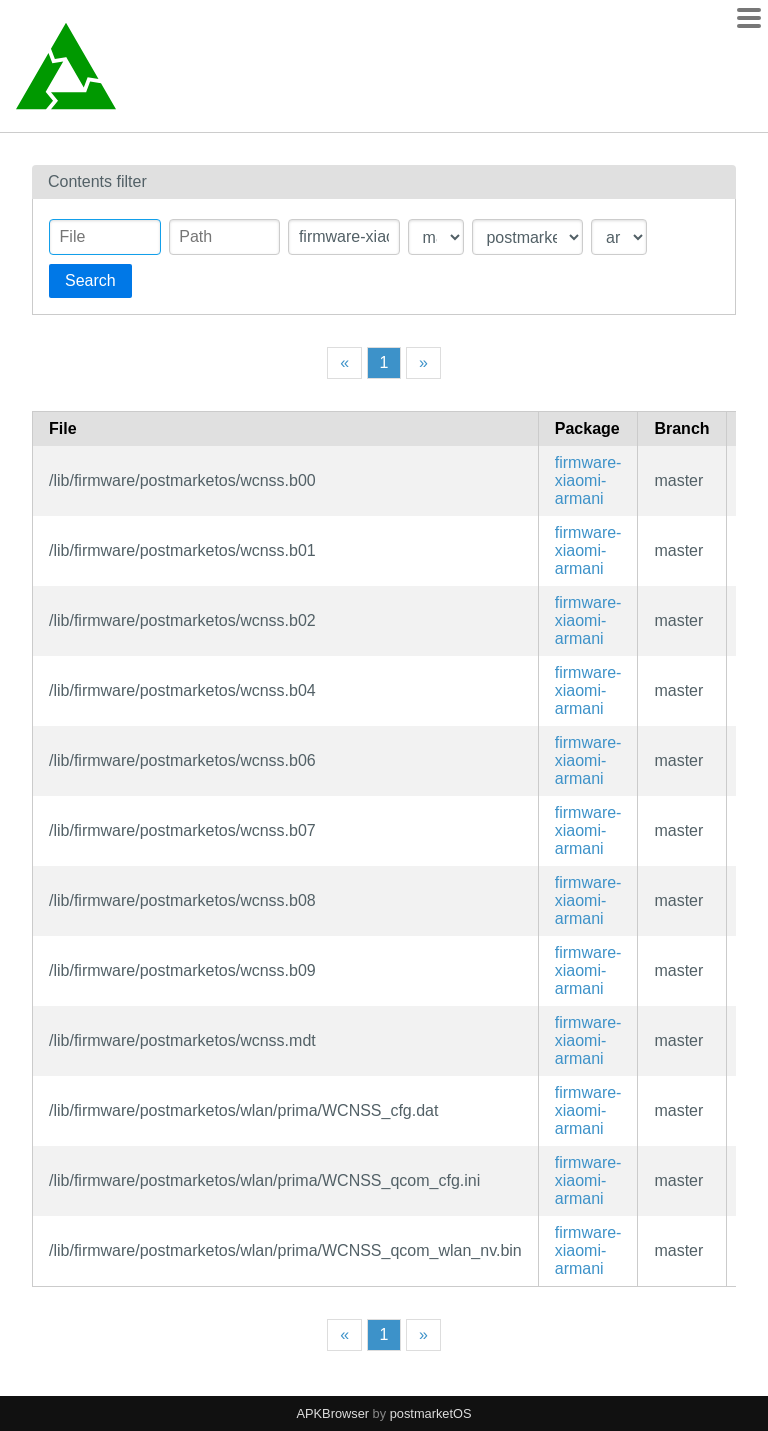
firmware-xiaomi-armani (588, 480)
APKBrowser (333, 1413)
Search (90, 280)
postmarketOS (431, 1413)
